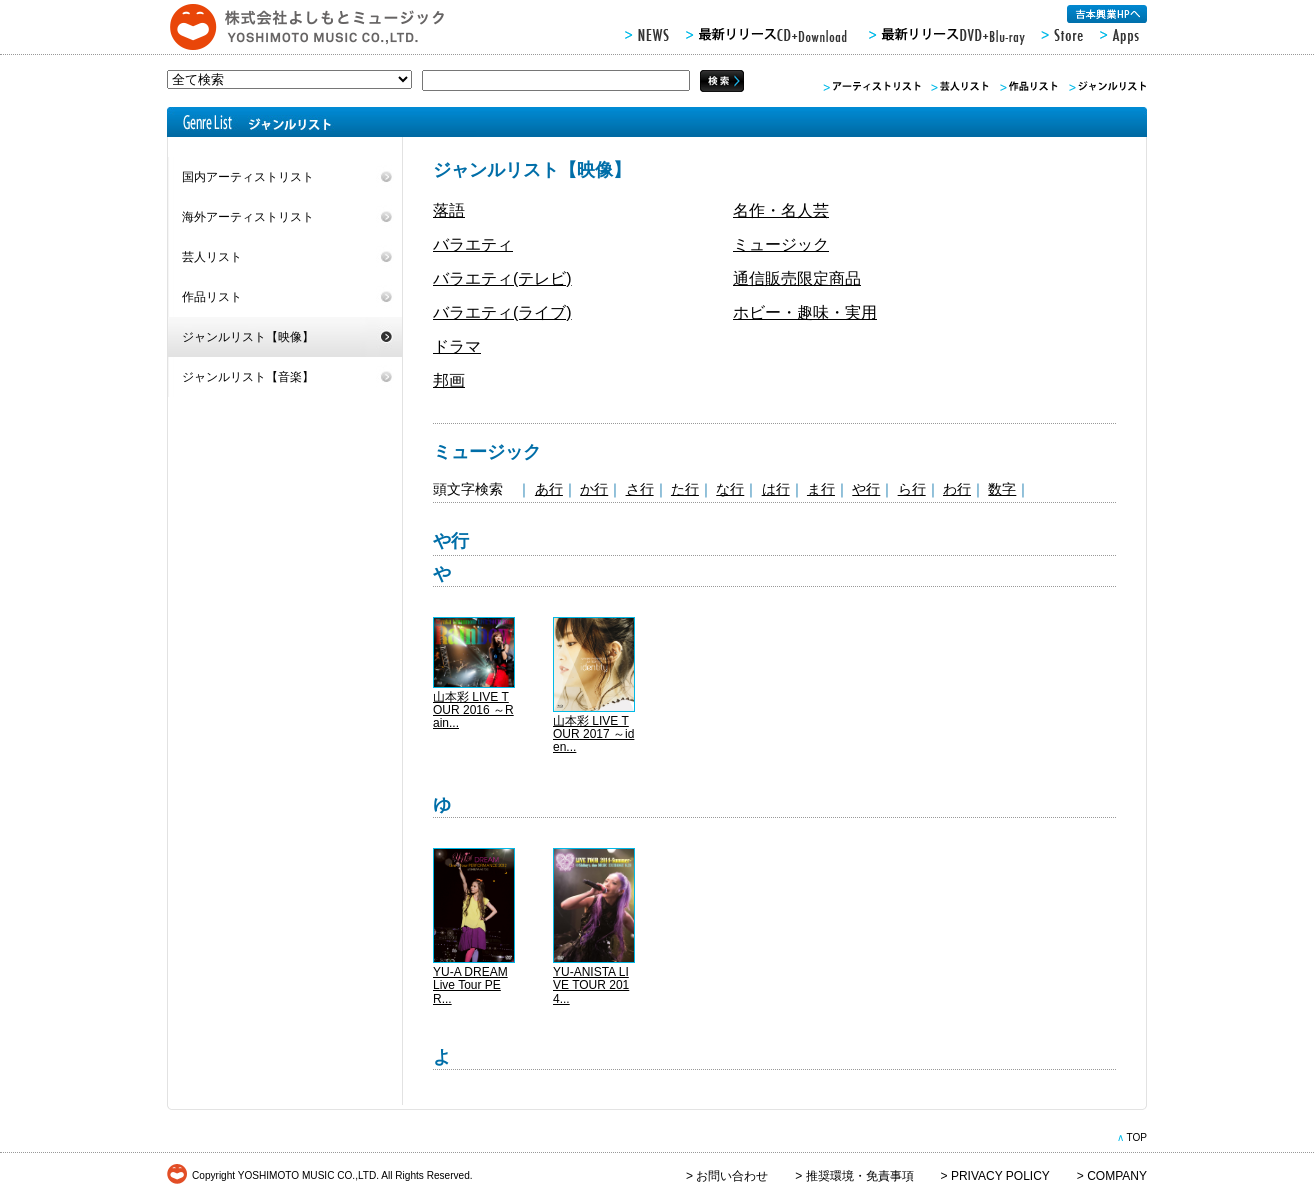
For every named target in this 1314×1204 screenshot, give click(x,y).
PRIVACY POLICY (1000, 1176)
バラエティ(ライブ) (502, 312)
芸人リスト (212, 257)
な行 (730, 489)
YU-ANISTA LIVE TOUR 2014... (591, 985)
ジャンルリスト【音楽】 (248, 377)
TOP (1136, 1137)
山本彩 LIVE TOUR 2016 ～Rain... (473, 710)
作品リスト (212, 297)
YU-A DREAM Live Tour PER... (470, 985)
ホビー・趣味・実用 (805, 312)
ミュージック (781, 244)
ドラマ (457, 346)
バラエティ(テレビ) (502, 278)
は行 (776, 489)
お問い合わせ (732, 1176)
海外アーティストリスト (248, 217)
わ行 (957, 489)
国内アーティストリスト (248, 177)
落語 (449, 210)
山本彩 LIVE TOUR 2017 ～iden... (593, 734)
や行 (866, 489)
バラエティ (473, 244)
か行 (594, 489)
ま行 (821, 489)
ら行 (912, 489)
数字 (1002, 489)
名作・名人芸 (781, 210)
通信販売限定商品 (797, 278)
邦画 (449, 380)
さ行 (640, 489)
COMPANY (1117, 1176)
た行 (685, 489)
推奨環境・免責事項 (860, 1176)
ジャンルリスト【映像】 (248, 337)
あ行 (549, 489)
